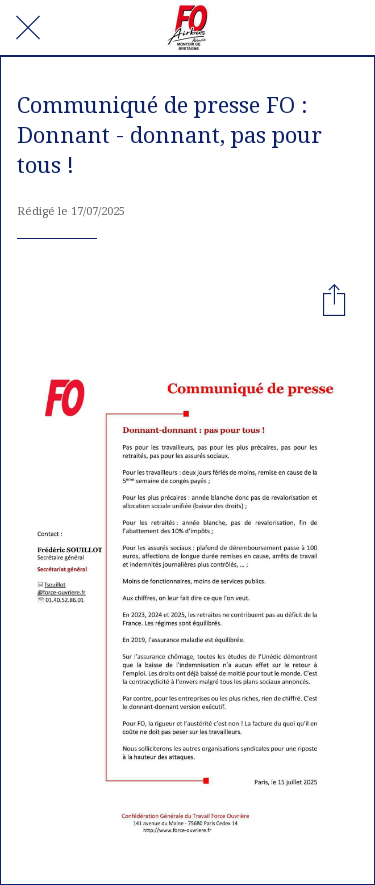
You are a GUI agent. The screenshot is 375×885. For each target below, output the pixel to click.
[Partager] (334, 299)
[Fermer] (28, 28)
